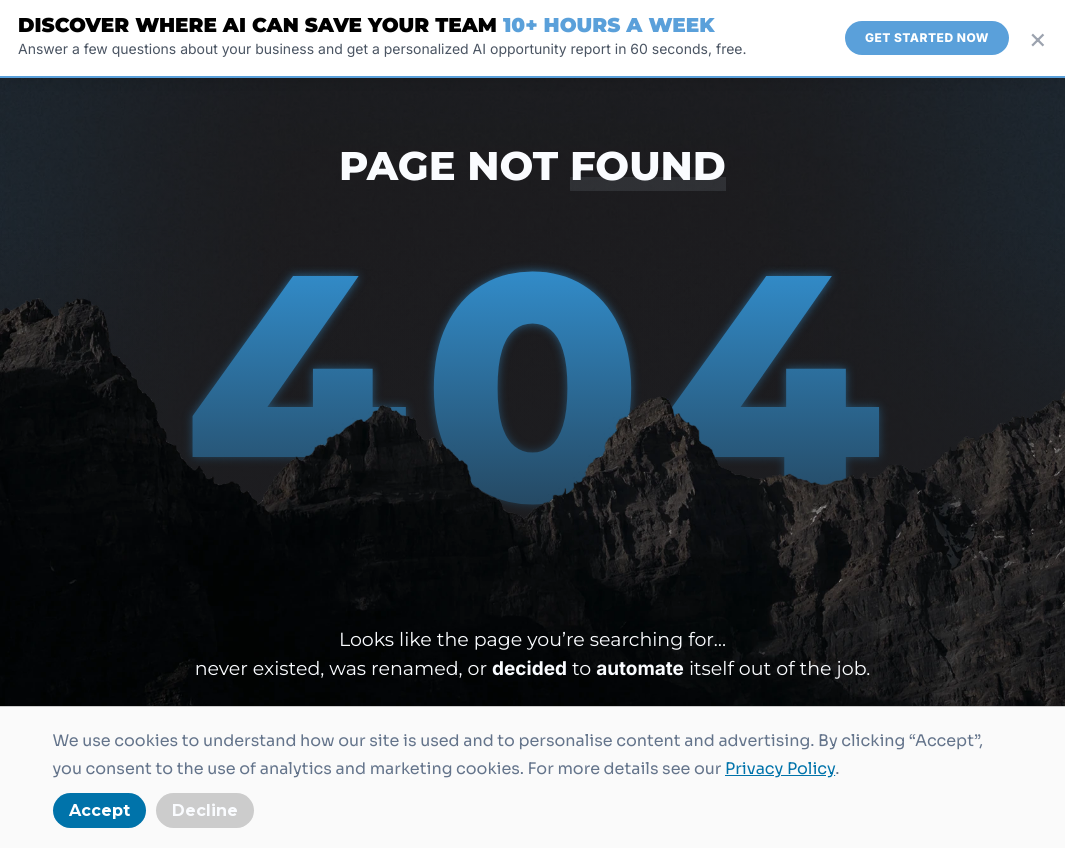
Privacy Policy (780, 768)
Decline (205, 810)
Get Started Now (927, 37)
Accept (99, 810)
